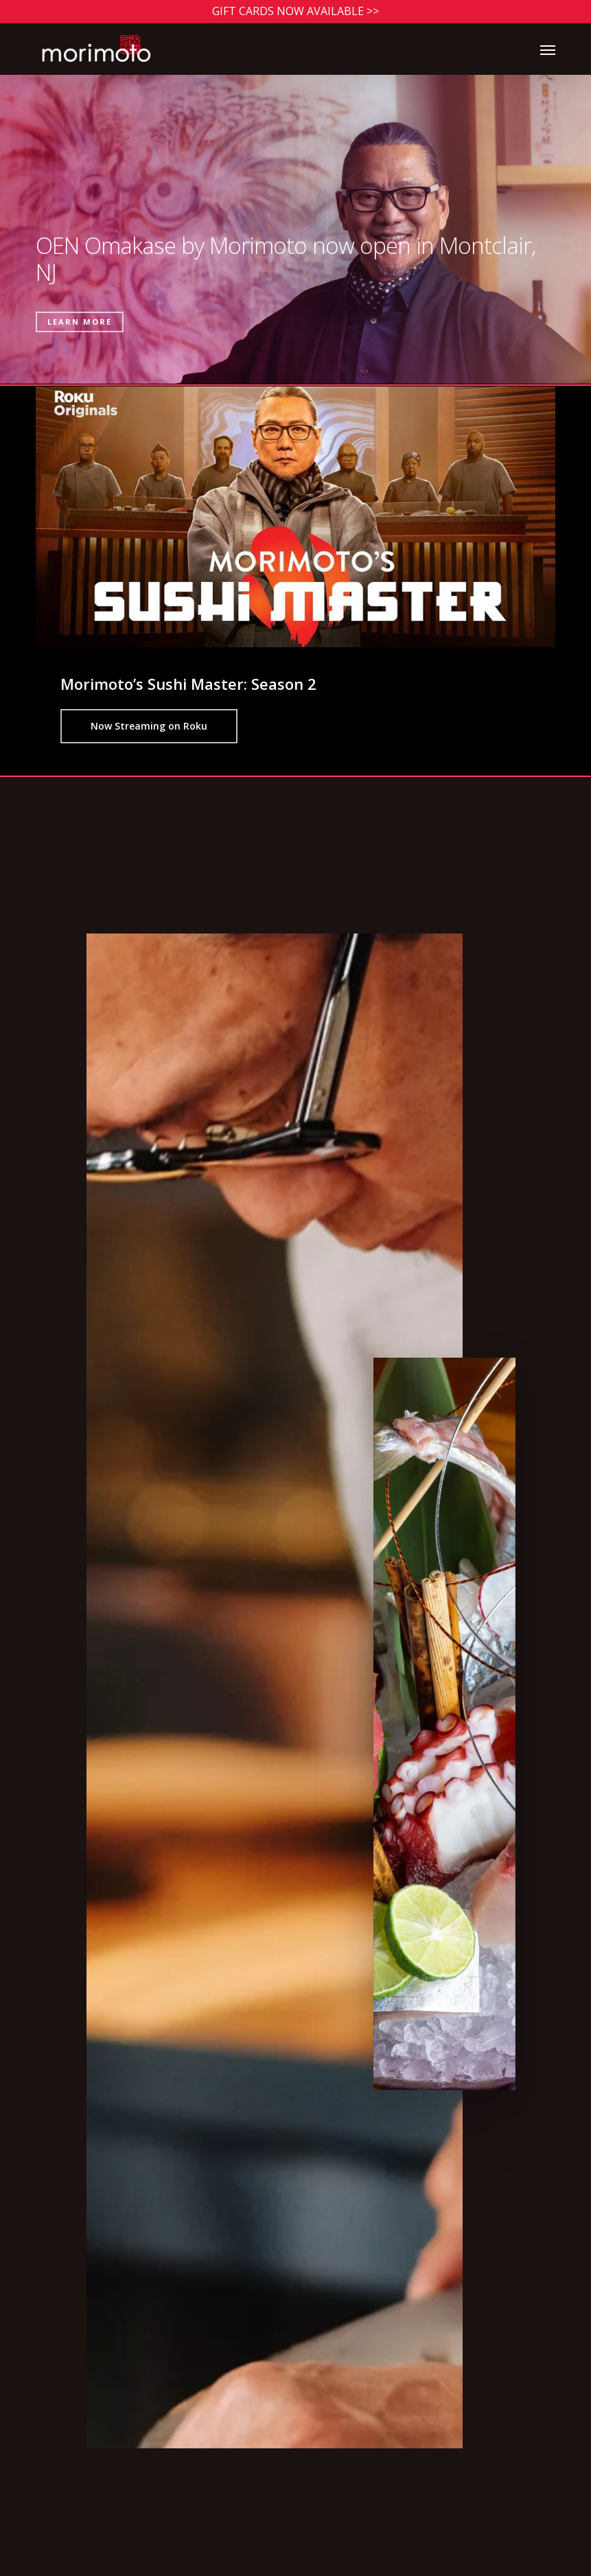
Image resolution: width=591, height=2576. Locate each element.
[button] (547, 49)
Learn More (79, 321)
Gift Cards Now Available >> (295, 11)
